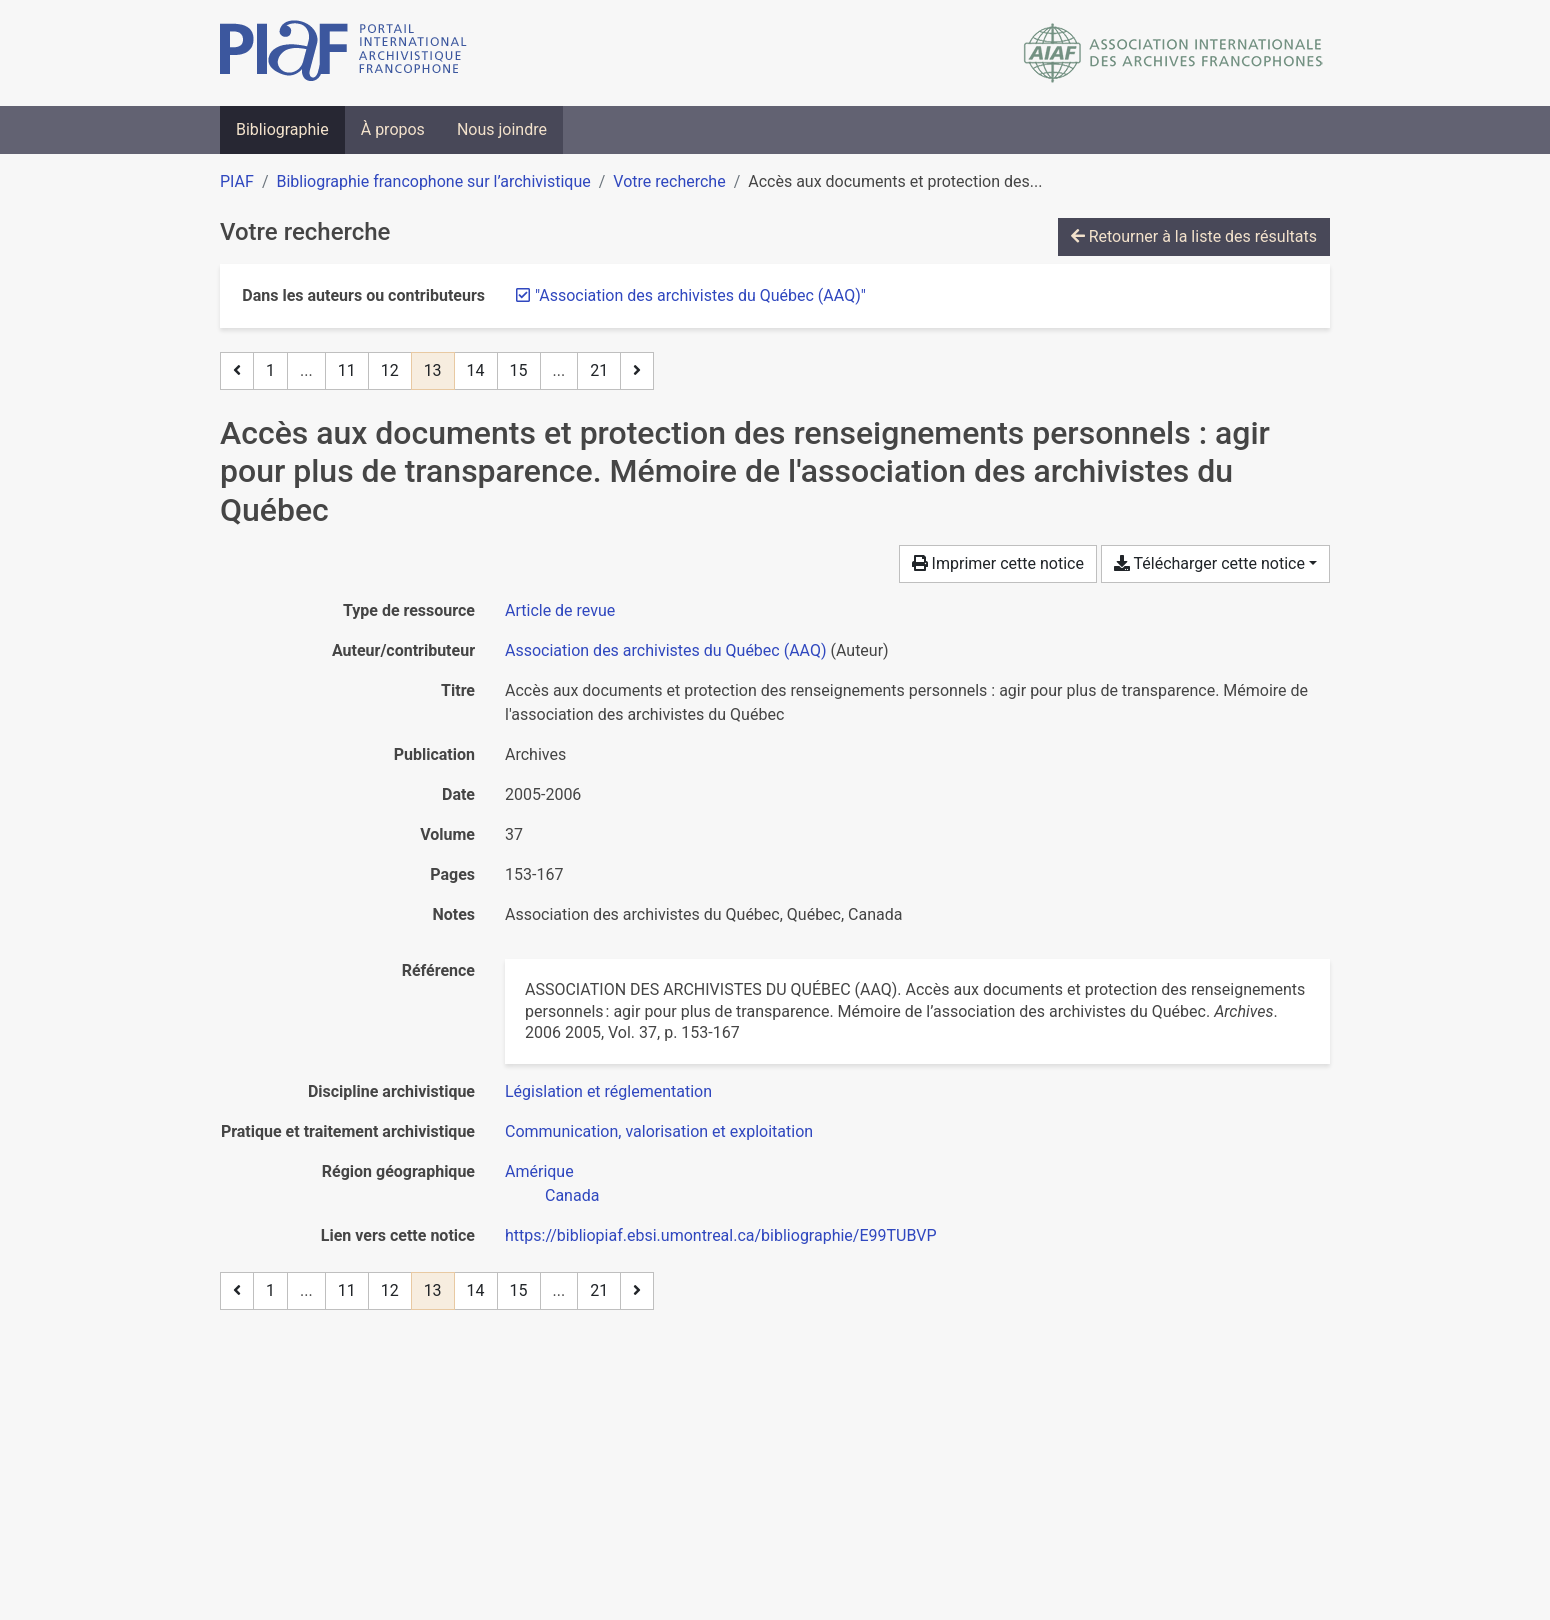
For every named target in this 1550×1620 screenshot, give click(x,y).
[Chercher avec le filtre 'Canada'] (572, 1195)
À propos (393, 129)
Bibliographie (282, 129)
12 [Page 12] (390, 370)
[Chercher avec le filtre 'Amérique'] (539, 1171)
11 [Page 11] (347, 370)
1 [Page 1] (270, 370)
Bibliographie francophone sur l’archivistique (433, 181)
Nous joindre (502, 129)
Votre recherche (669, 181)
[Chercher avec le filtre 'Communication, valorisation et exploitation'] (659, 1131)
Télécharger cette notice (1209, 563)
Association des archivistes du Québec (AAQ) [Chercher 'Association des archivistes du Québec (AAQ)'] (666, 650)
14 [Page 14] (476, 370)
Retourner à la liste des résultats (1194, 236)
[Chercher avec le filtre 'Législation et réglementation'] (608, 1091)
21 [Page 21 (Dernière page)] (599, 370)
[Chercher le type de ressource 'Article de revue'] (560, 610)
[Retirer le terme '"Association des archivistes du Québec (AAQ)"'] (700, 295)
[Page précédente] (237, 371)
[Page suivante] (637, 371)
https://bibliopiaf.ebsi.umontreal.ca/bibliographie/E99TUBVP (721, 1235)
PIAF (237, 181)
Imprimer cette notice (998, 563)
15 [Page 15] (519, 370)
